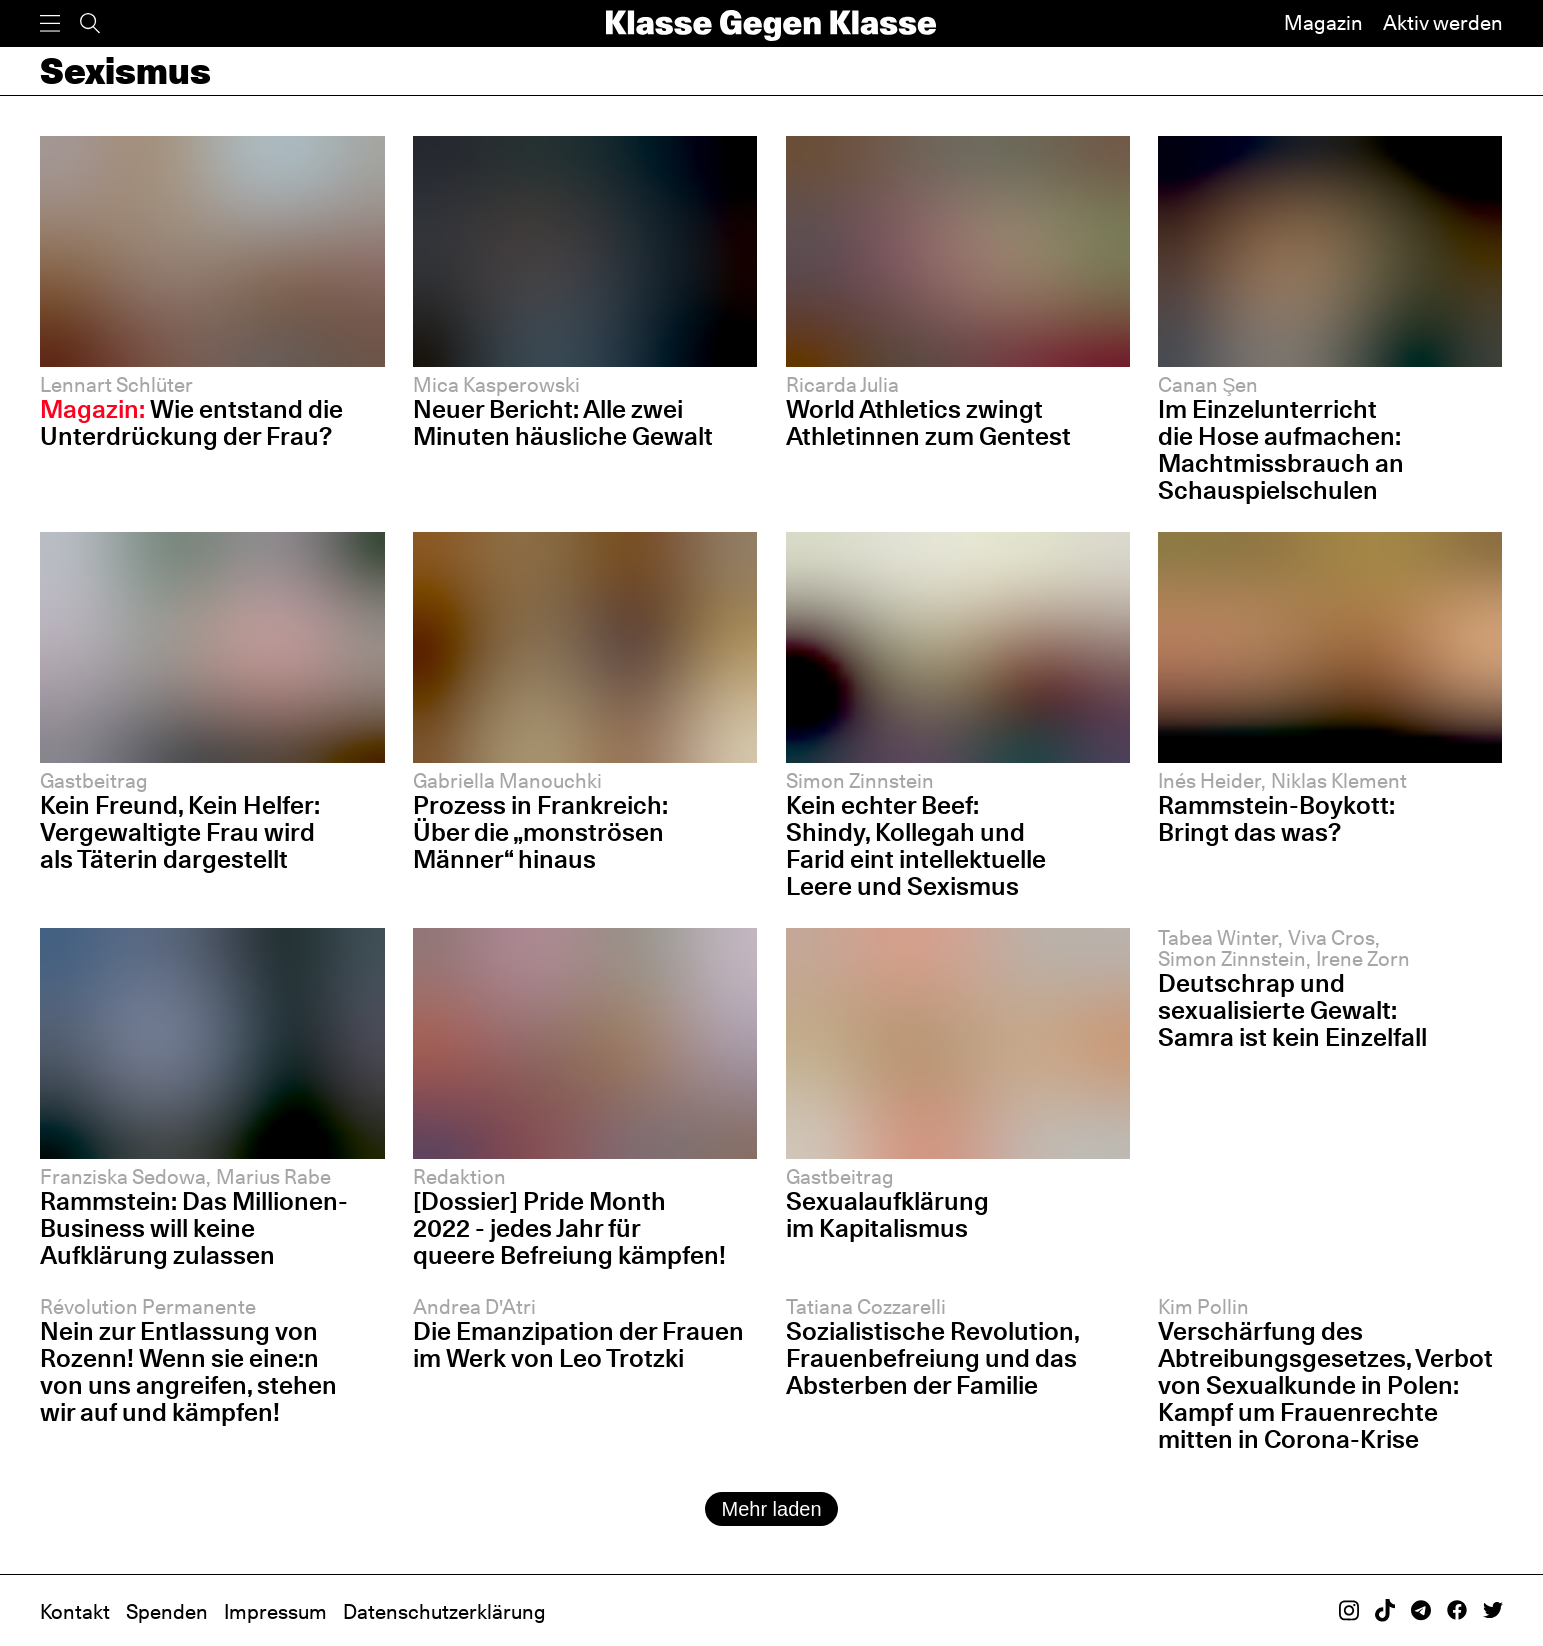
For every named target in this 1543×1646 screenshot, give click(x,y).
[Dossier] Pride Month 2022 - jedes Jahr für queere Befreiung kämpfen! (569, 1228)
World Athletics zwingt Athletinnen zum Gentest (928, 422)
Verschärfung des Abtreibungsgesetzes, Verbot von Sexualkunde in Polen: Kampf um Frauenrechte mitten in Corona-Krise (1325, 1385)
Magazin (1323, 23)
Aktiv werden (1443, 23)
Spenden (167, 1612)
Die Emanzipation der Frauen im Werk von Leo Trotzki (578, 1344)
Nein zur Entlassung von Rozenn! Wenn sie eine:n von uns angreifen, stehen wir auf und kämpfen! (188, 1371)
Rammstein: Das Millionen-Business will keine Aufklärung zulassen (194, 1228)
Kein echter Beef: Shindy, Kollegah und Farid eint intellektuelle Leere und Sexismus (916, 845)
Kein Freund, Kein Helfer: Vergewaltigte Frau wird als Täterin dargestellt (180, 832)
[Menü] (50, 23)
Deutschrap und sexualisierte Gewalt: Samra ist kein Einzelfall (1292, 1010)
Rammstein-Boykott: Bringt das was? (1276, 818)
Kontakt (75, 1612)
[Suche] (90, 23)
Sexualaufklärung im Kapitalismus (887, 1214)
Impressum (275, 1612)
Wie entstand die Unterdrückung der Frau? (191, 422)
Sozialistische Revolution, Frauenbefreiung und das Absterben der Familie (932, 1358)
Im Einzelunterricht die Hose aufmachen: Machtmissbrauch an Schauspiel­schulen (1281, 449)
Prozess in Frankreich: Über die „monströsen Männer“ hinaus (540, 832)
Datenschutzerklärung (444, 1612)
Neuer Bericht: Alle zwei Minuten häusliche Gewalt (563, 422)
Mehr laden (771, 1509)
